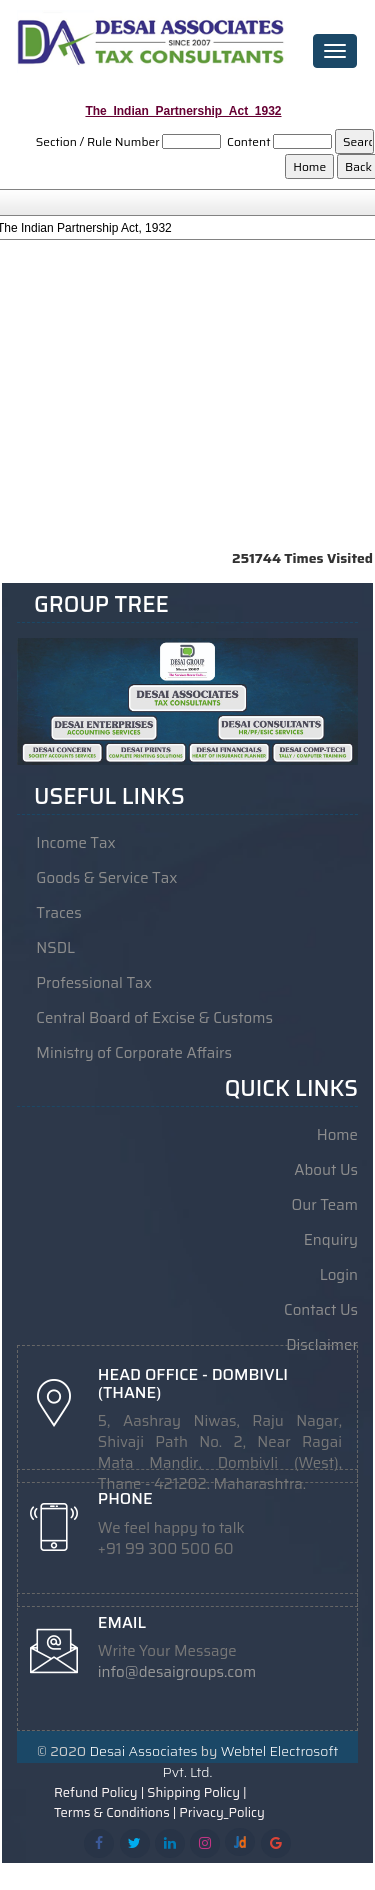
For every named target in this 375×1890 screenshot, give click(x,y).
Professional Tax (94, 983)
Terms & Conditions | (115, 1810)
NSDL (55, 948)
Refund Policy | (99, 1790)
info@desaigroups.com (177, 1671)
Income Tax (75, 843)
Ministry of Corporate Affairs (134, 1053)
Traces (58, 913)
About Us (326, 1170)
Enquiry (331, 1240)
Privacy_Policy (221, 1810)
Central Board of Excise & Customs (154, 1018)
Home (337, 1135)
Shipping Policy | (196, 1790)
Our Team (325, 1205)
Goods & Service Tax (106, 878)
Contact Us (321, 1310)
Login (339, 1275)
